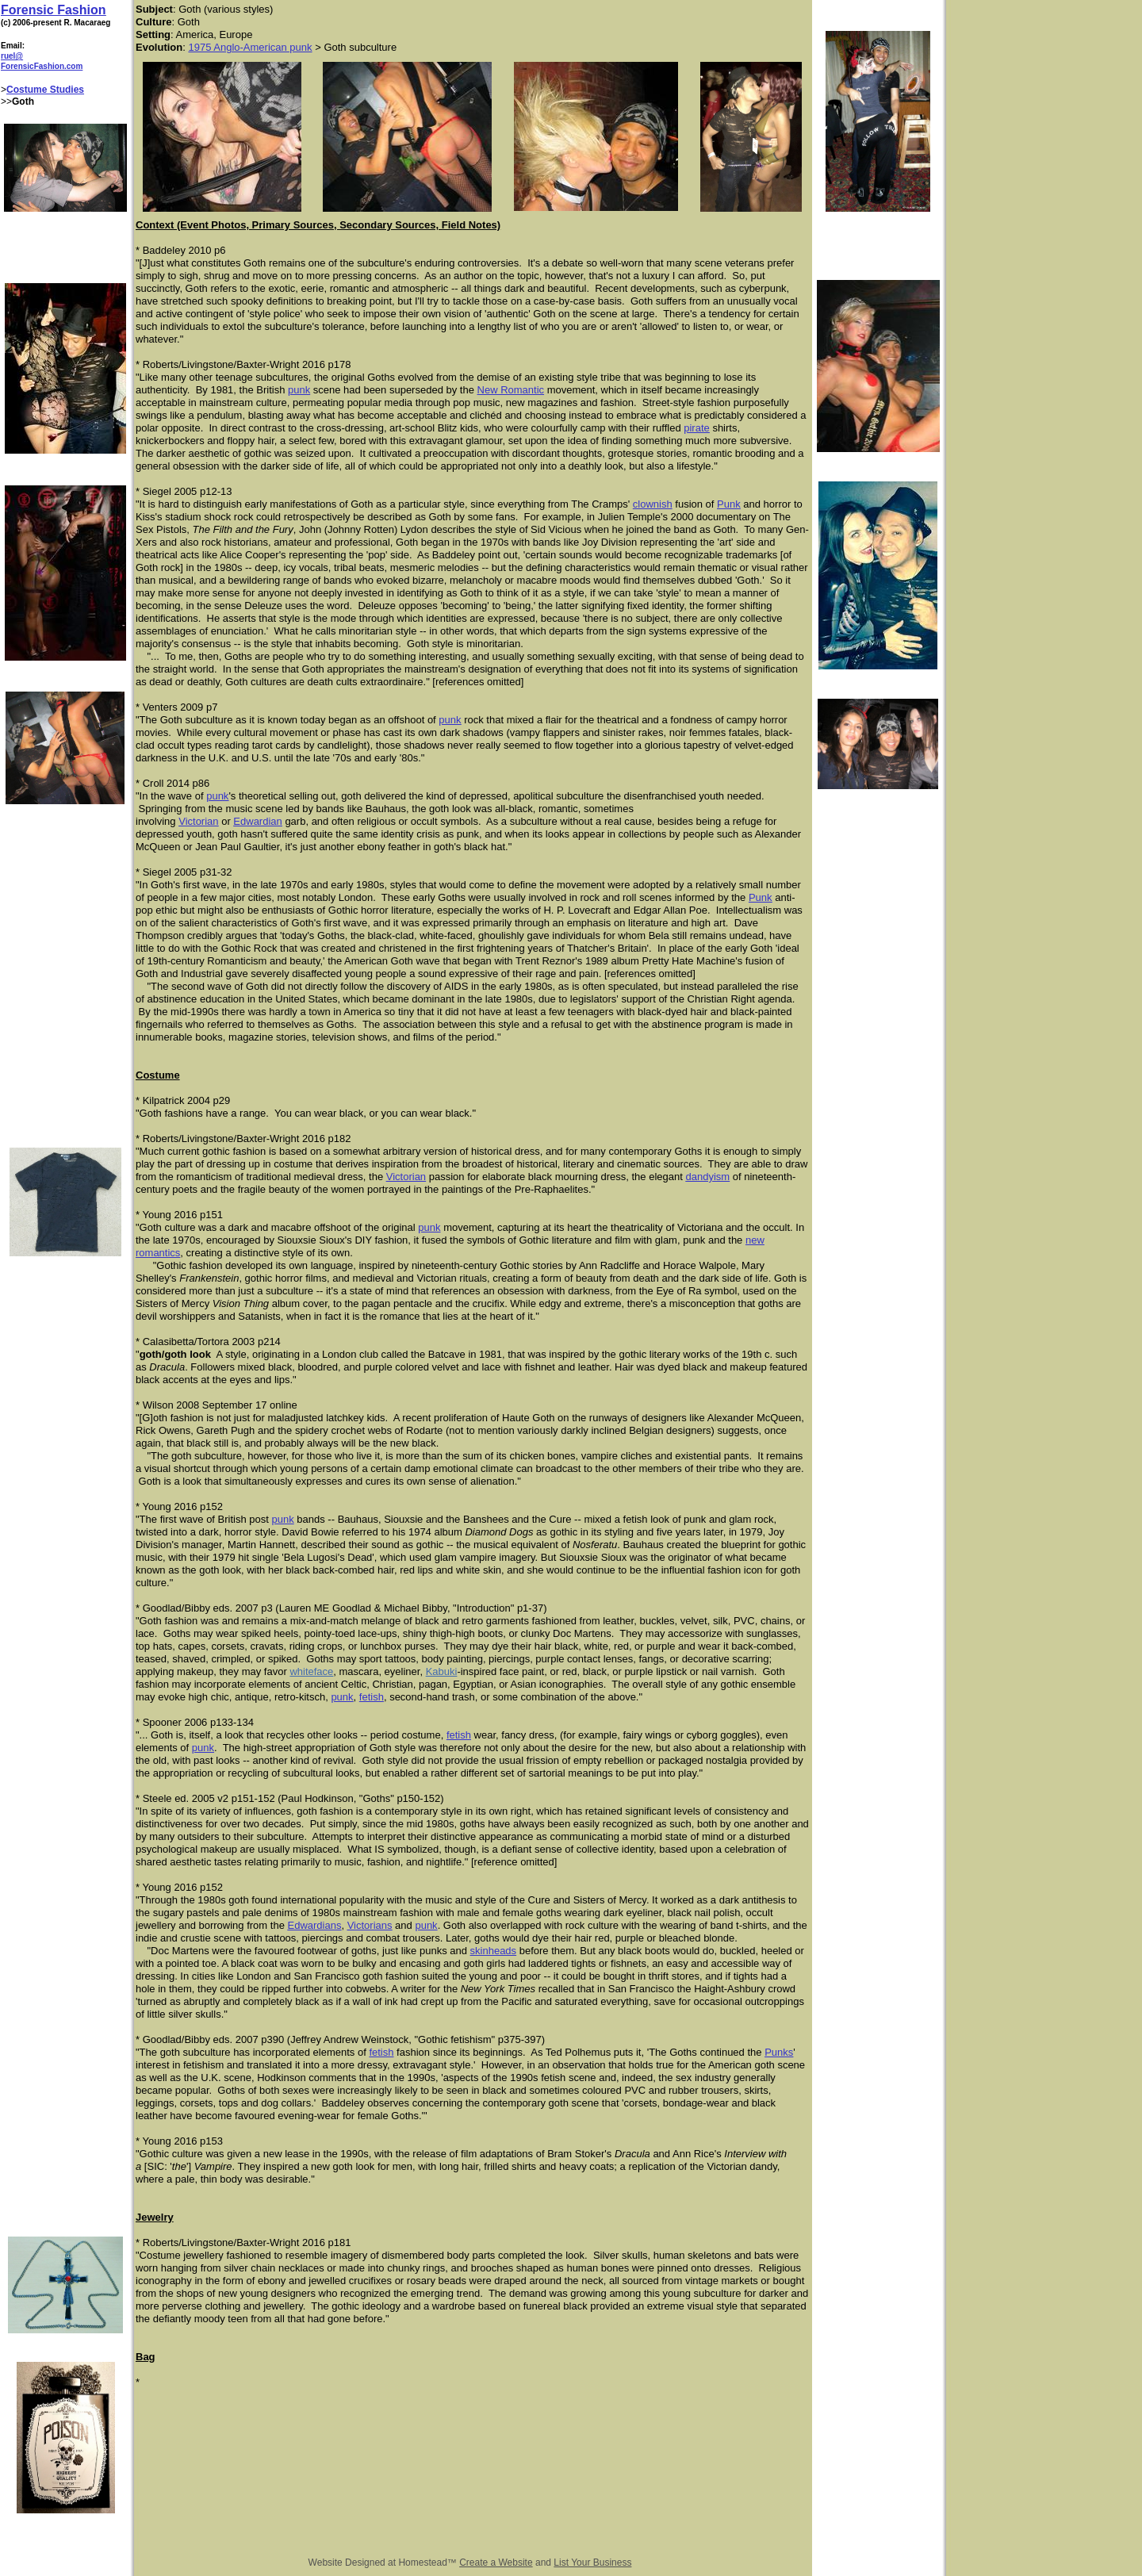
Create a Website (496, 2562)
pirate (697, 428)
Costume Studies (45, 89)
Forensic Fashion (53, 10)
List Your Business (592, 2562)
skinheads (493, 1951)
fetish (371, 1697)
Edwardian (257, 821)
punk (299, 390)
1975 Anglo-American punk (250, 47)
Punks (779, 2052)
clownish (653, 504)
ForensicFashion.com (41, 66)
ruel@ (12, 56)
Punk (729, 504)
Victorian (198, 821)
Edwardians (314, 1925)
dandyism (707, 1177)
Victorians (370, 1925)
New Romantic (511, 390)
